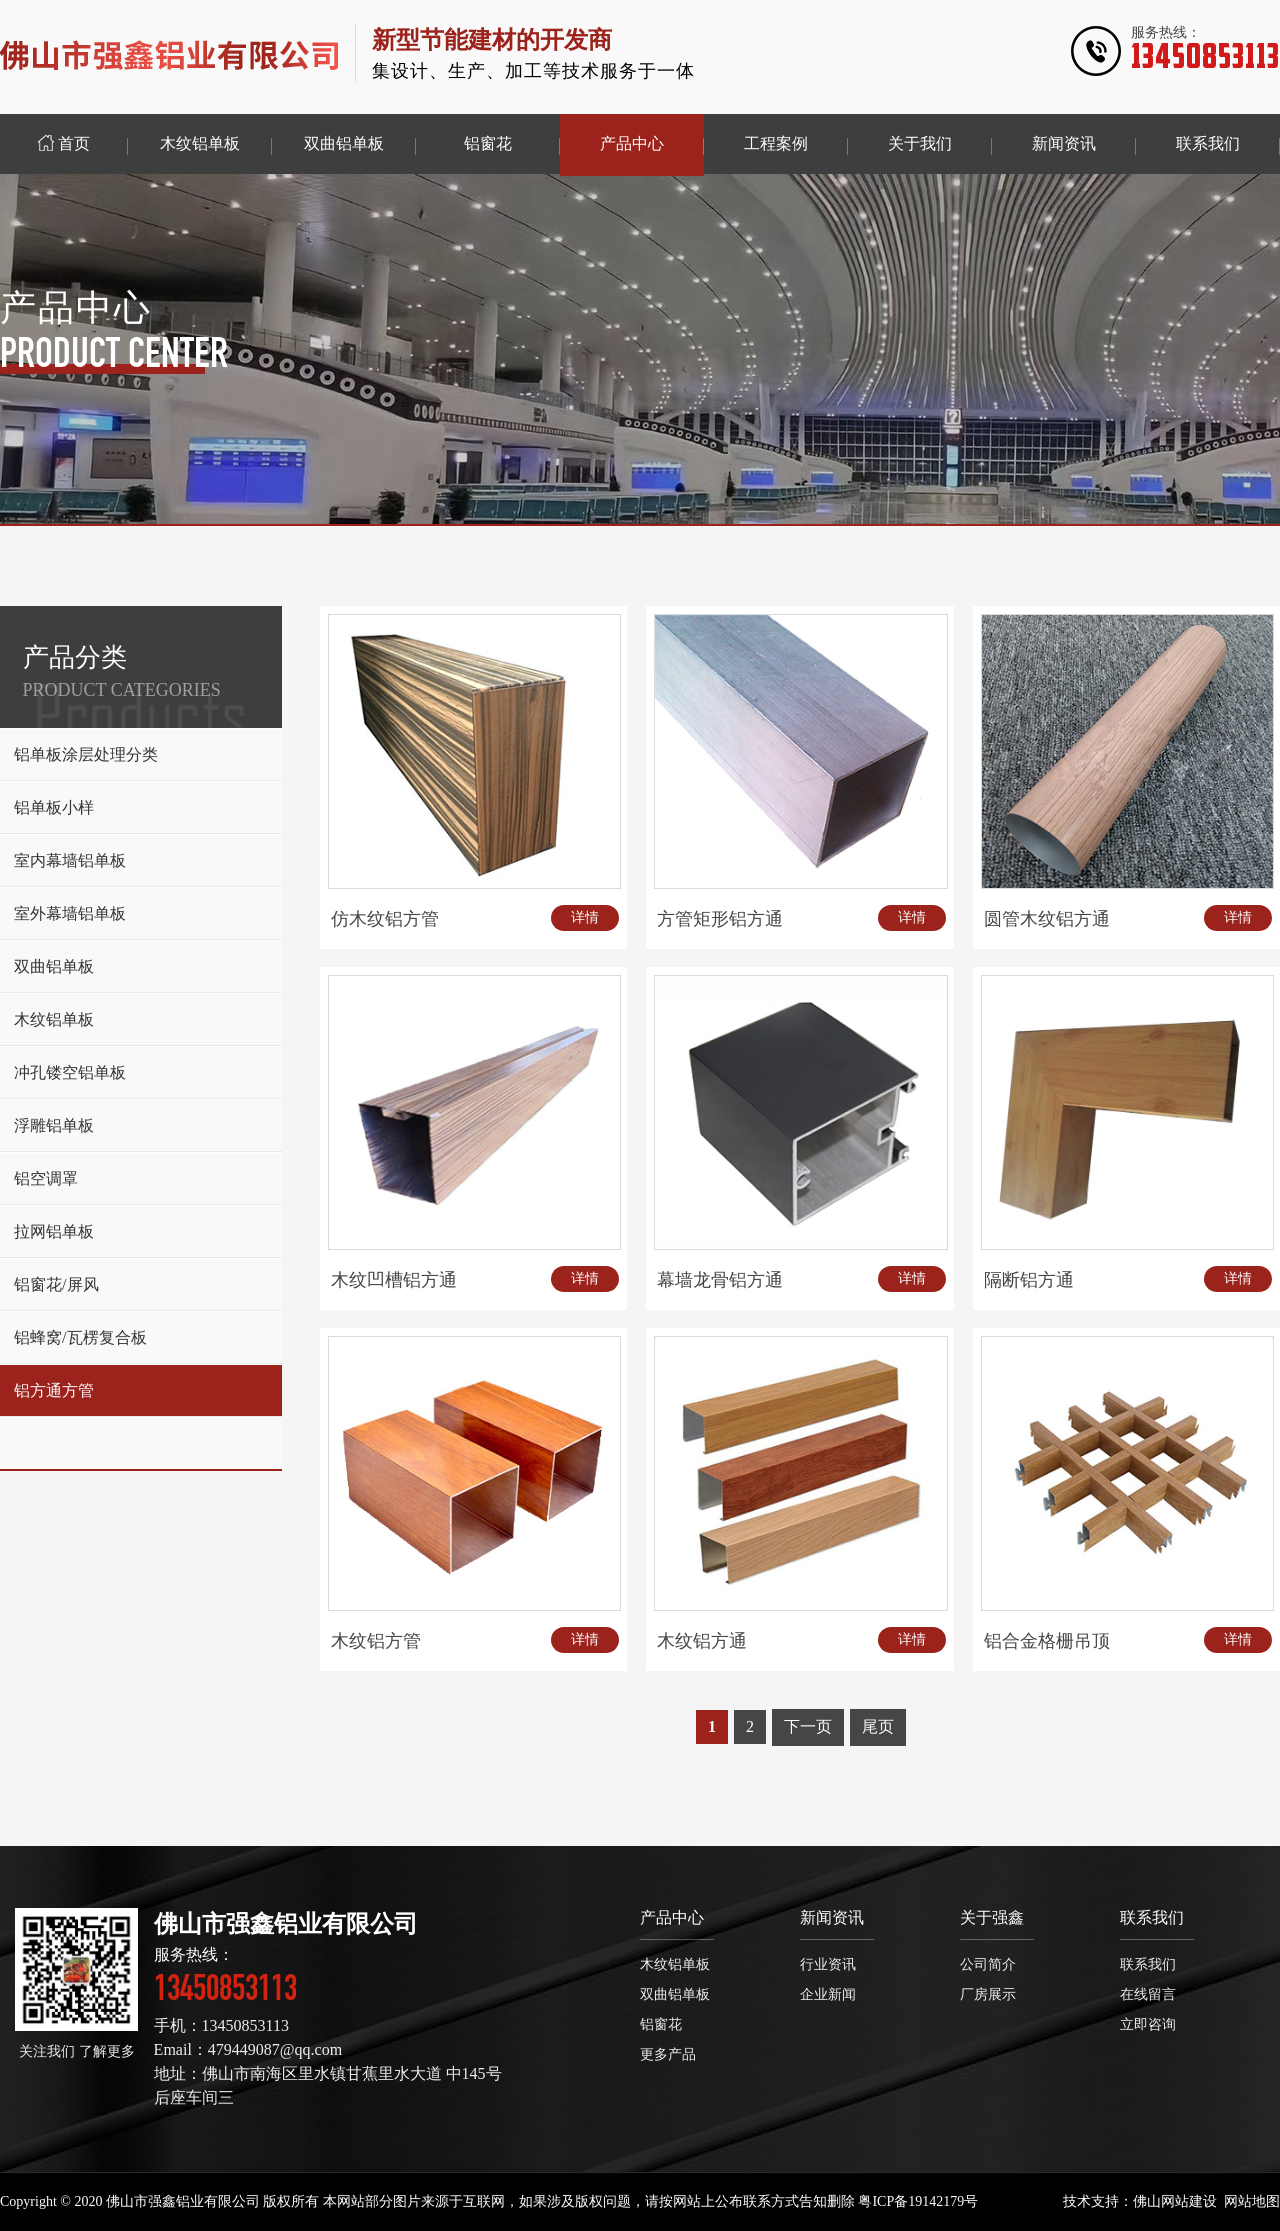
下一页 (808, 1726)
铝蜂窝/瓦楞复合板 (80, 1337)
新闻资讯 (832, 1917)
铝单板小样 (54, 807)
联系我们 (1152, 1917)
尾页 (878, 1726)
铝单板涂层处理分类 (86, 754)
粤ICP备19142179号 (918, 2201)
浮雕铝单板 (54, 1125)
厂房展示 (988, 1994)
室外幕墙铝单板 (70, 913)
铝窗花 (661, 2024)
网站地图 (1252, 2201)
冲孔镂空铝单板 (70, 1072)
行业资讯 (828, 1964)
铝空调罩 (46, 1178)
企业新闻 (828, 1994)
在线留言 (1148, 1994)
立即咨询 (1148, 2024)
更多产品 (668, 2054)
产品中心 (672, 1917)
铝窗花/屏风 (56, 1284)
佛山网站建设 (1175, 2201)
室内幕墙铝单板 (70, 860)
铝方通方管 (54, 1390)
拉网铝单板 (54, 1231)
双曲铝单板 (54, 966)
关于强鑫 (992, 1917)
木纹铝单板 (54, 1019)
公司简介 (988, 1964)
